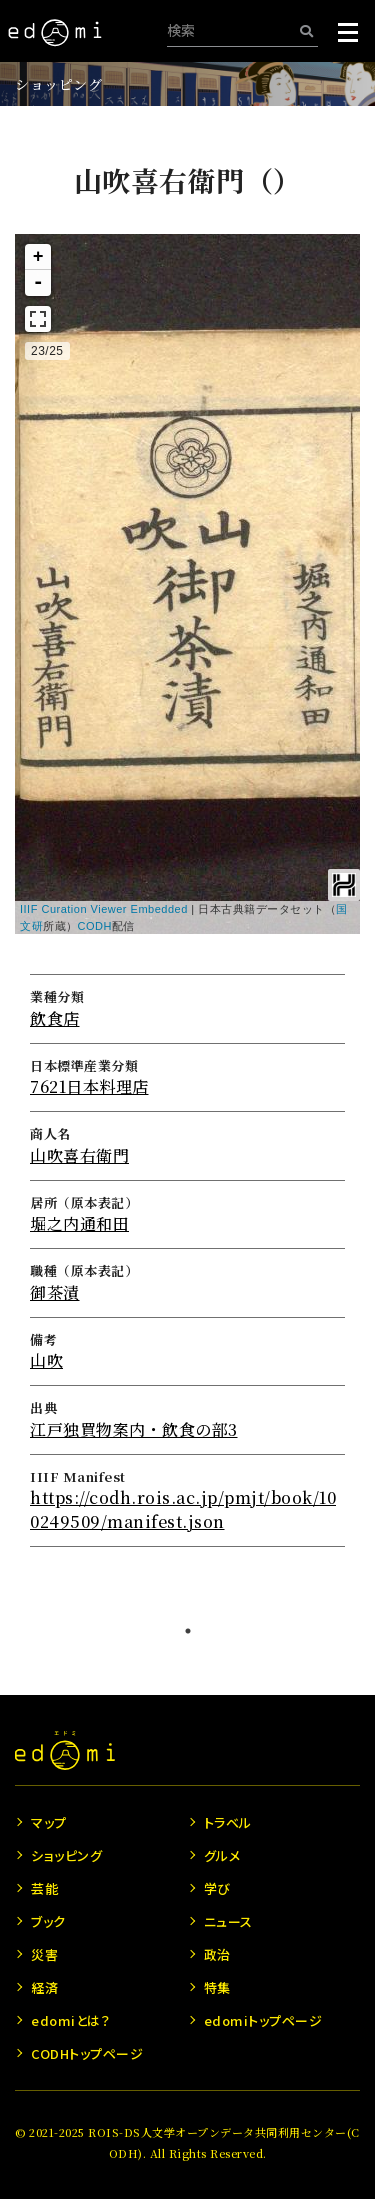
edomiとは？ (70, 2020)
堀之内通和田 (79, 1223)
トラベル (228, 1822)
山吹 (46, 1360)
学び (217, 1888)
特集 (217, 1987)
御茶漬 (55, 1292)
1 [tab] (188, 1631)
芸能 (44, 1888)
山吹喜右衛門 (79, 1155)
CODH (95, 926)
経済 (44, 1987)
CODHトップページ (87, 2053)
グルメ (222, 1855)
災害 (44, 1954)
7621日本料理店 (89, 1086)
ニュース (228, 1921)
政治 (217, 1954)
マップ (49, 1822)
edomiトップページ (263, 2020)
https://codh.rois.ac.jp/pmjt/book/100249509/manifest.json (183, 1509)
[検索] (306, 30)
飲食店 (55, 1018)
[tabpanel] (187, 856)
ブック (48, 1921)
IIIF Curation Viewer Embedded (104, 909)
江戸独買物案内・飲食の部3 (134, 1429)
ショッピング (58, 84)
